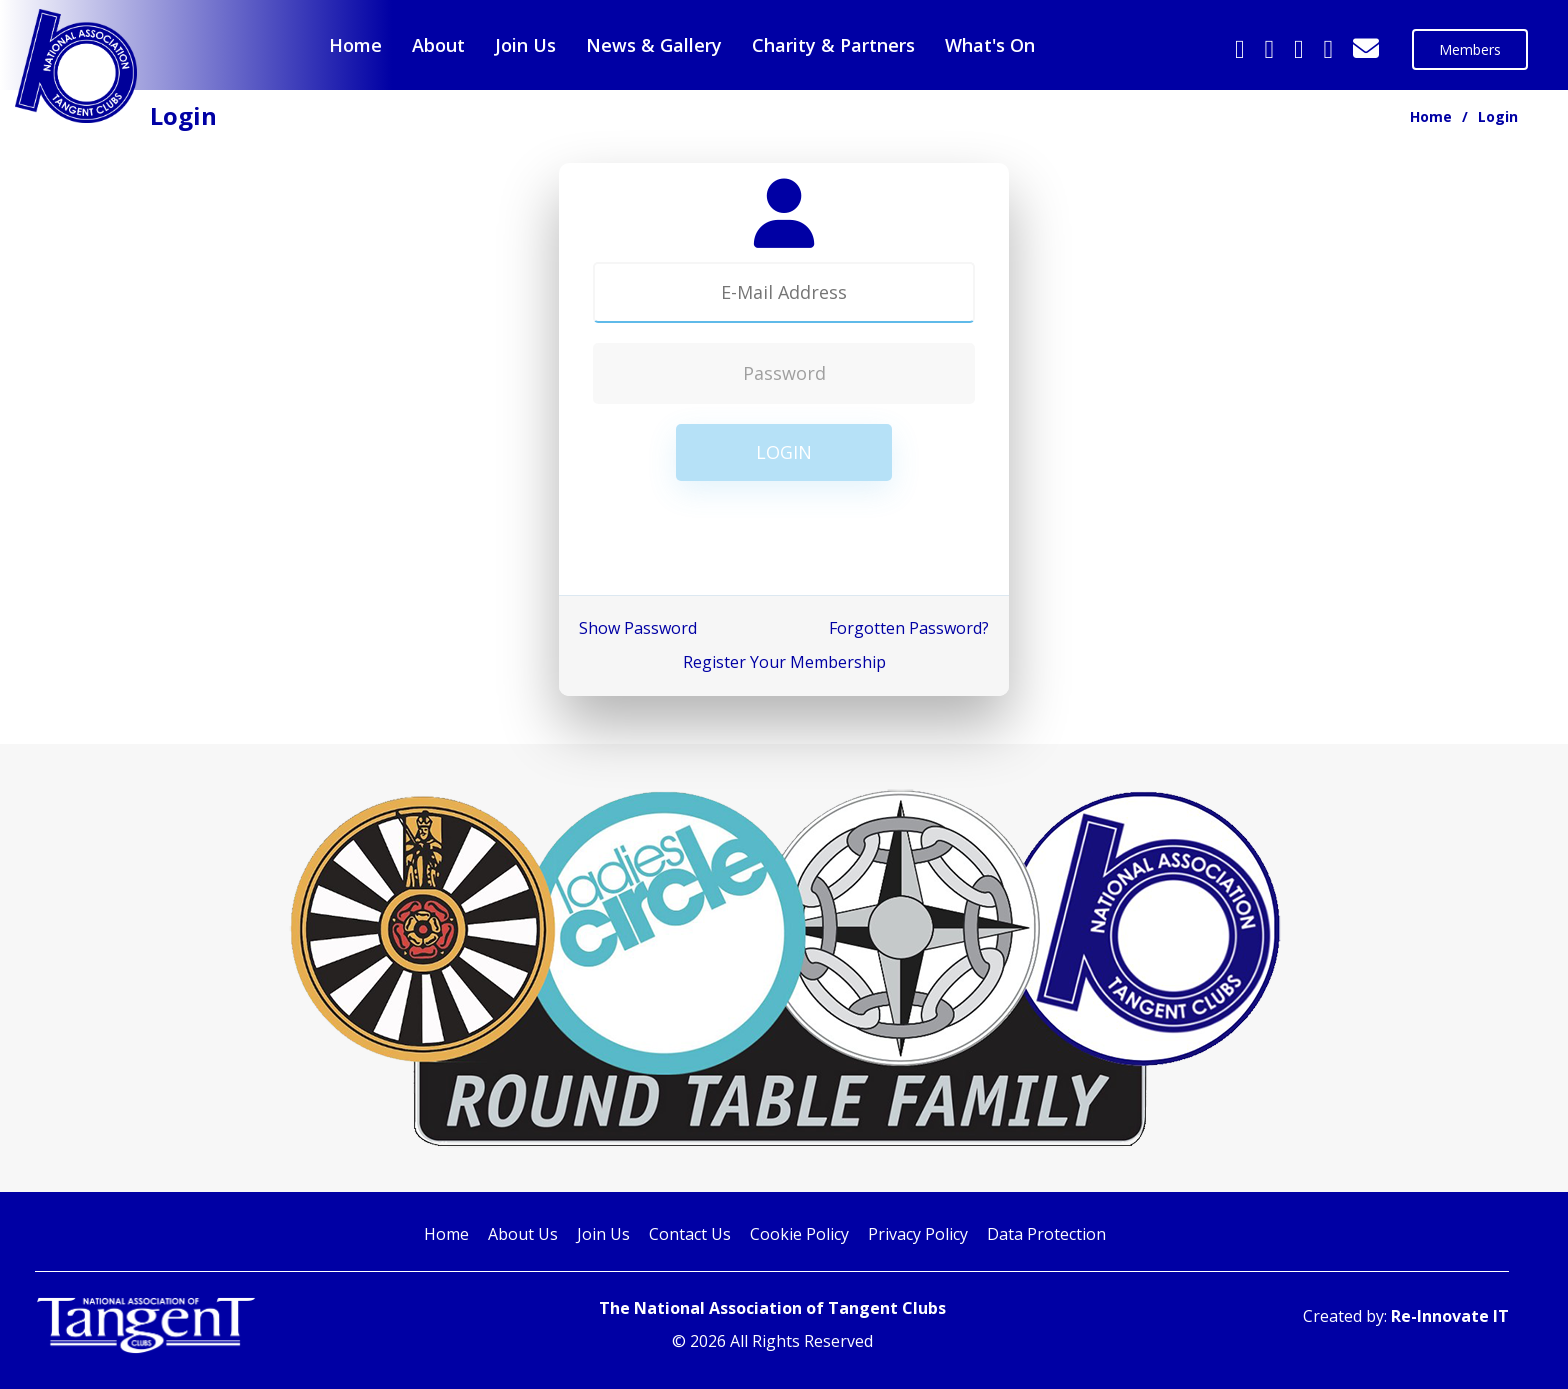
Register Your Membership (784, 662)
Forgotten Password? (909, 628)
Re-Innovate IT (1450, 1316)
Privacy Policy (918, 1234)
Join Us (525, 45)
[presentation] (784, 540)
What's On (990, 45)
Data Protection (1046, 1234)
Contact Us (690, 1234)
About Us (523, 1234)
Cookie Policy (799, 1234)
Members (1470, 49)
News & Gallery (654, 45)
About (438, 45)
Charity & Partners (833, 45)
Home (355, 45)
